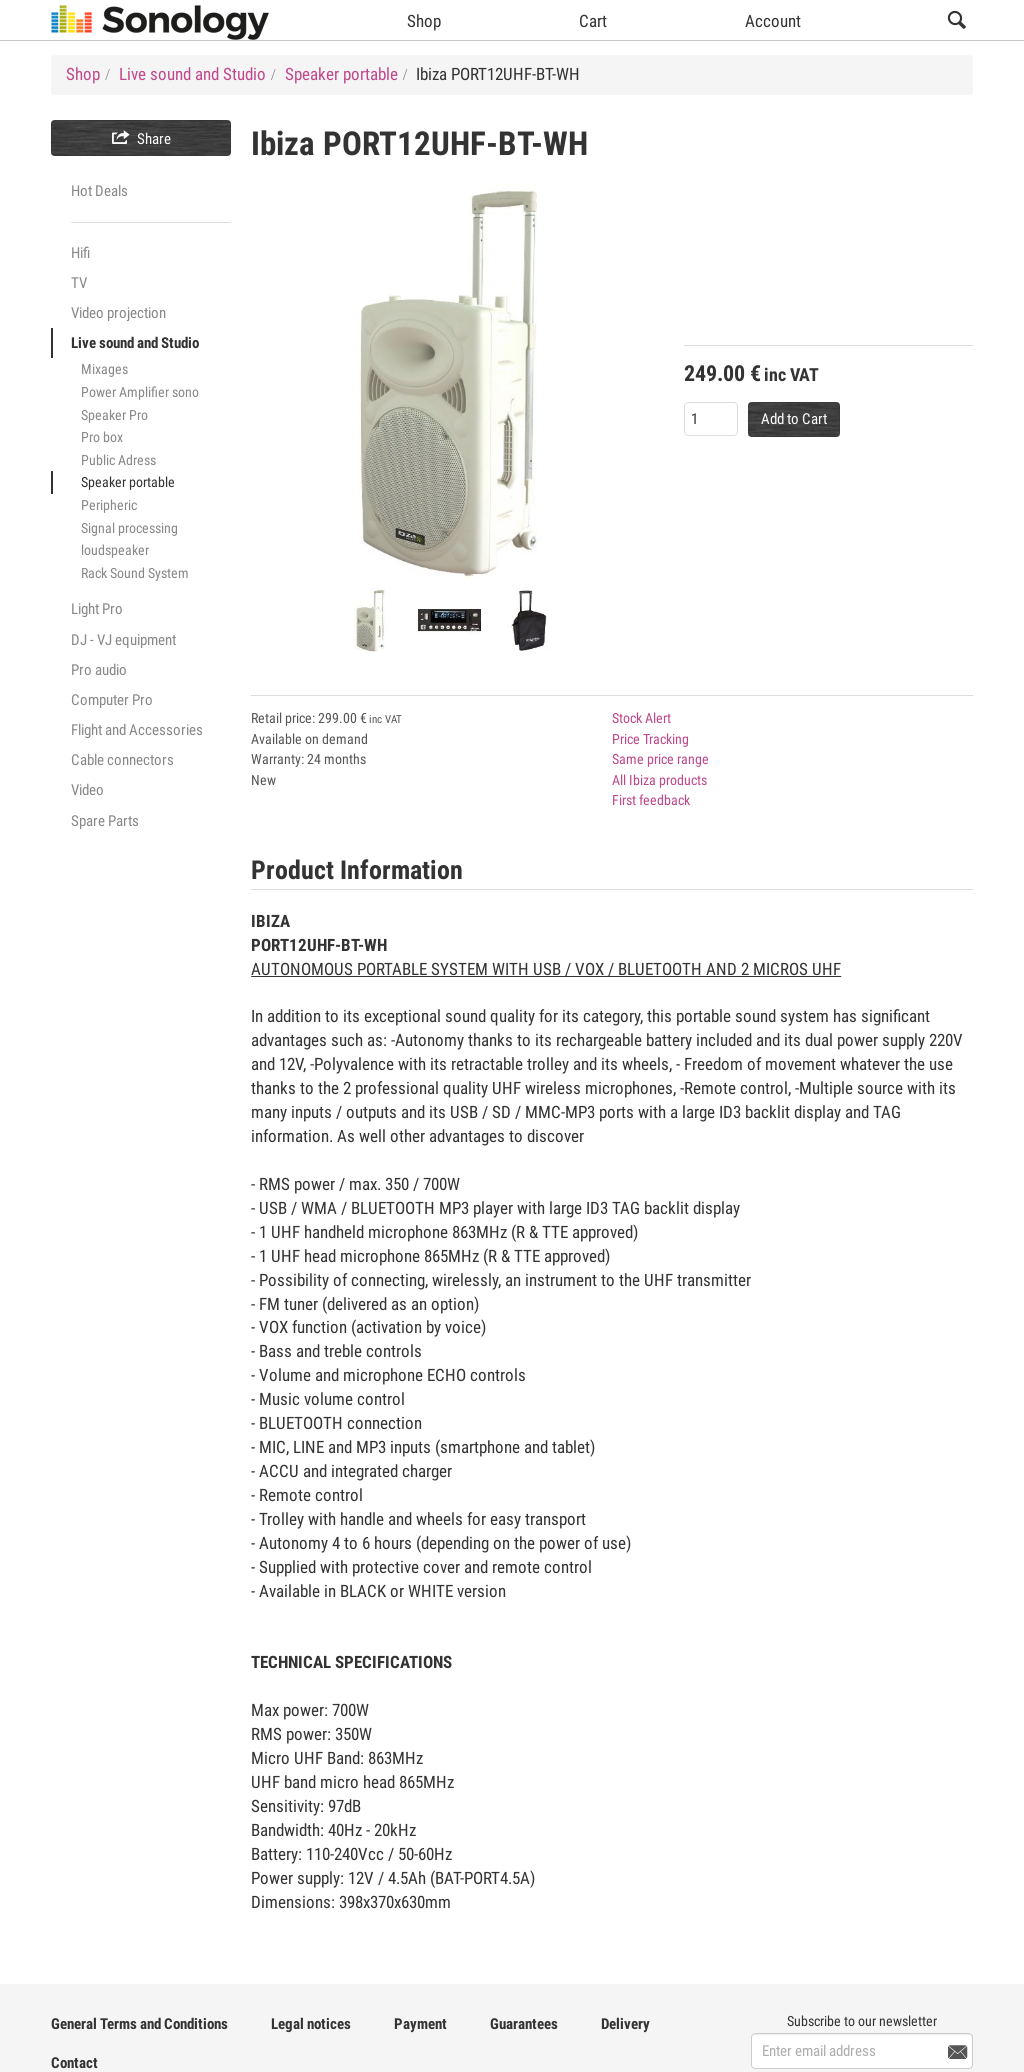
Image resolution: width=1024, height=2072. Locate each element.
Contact (74, 2063)
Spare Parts (105, 821)
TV (79, 283)
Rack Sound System (135, 573)
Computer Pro (112, 700)
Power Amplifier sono (140, 392)
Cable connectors (122, 760)
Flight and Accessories (137, 730)
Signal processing (129, 528)
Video (87, 790)
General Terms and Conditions (139, 2024)
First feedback (651, 800)
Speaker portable (128, 482)
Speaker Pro (114, 415)
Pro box (102, 437)
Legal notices (311, 2024)
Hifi (80, 253)
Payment (420, 2024)
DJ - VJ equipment (123, 640)
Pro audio (99, 670)
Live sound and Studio (135, 343)
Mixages (104, 369)
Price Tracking (650, 739)
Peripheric (109, 505)
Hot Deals (99, 191)
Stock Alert (641, 718)
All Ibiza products (659, 780)
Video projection (118, 313)
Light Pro (97, 609)
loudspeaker (115, 550)
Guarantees (524, 2024)
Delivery (625, 2024)
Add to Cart (794, 419)
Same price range (660, 759)
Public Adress (118, 460)
